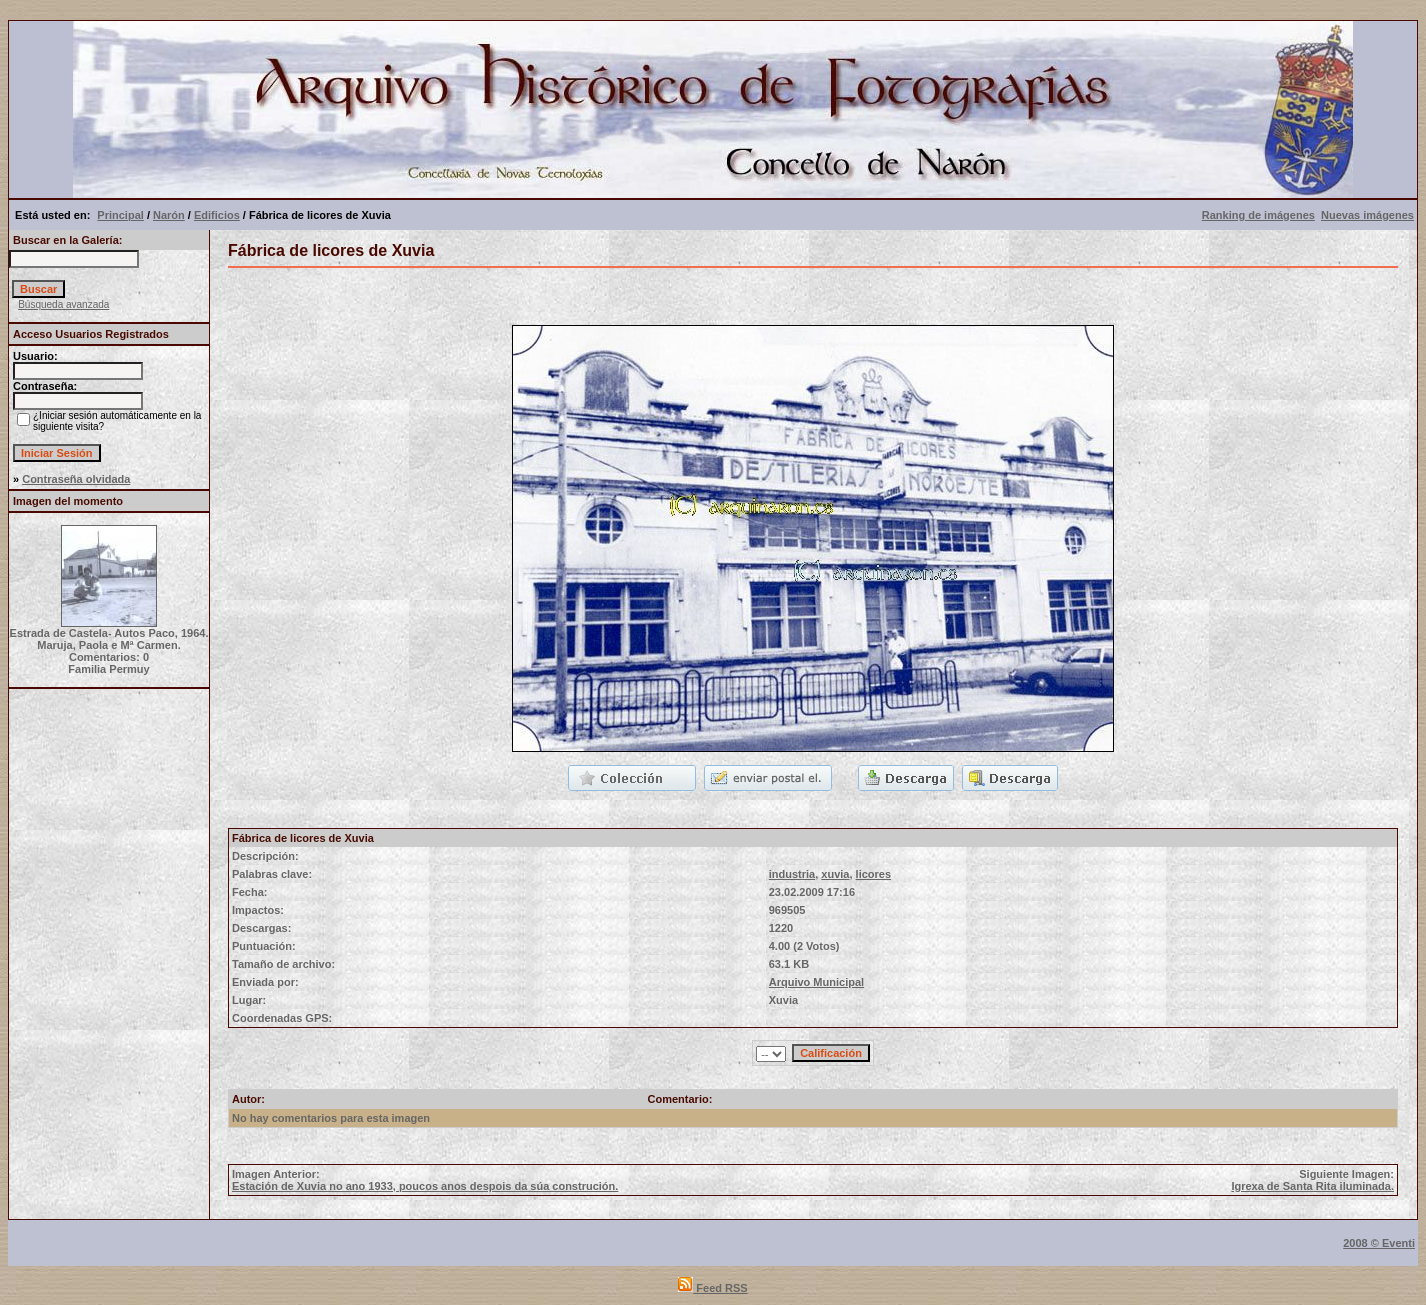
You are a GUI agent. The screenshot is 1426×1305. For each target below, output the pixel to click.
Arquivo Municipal (816, 982)
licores (873, 874)
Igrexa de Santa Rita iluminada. (1312, 1186)
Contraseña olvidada (76, 479)
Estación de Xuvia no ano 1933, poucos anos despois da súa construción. (425, 1186)
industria (792, 874)
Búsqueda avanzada (63, 304)
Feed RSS (712, 1288)
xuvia (835, 874)
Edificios (217, 215)
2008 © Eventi (1379, 1243)
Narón (169, 215)
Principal (120, 215)
